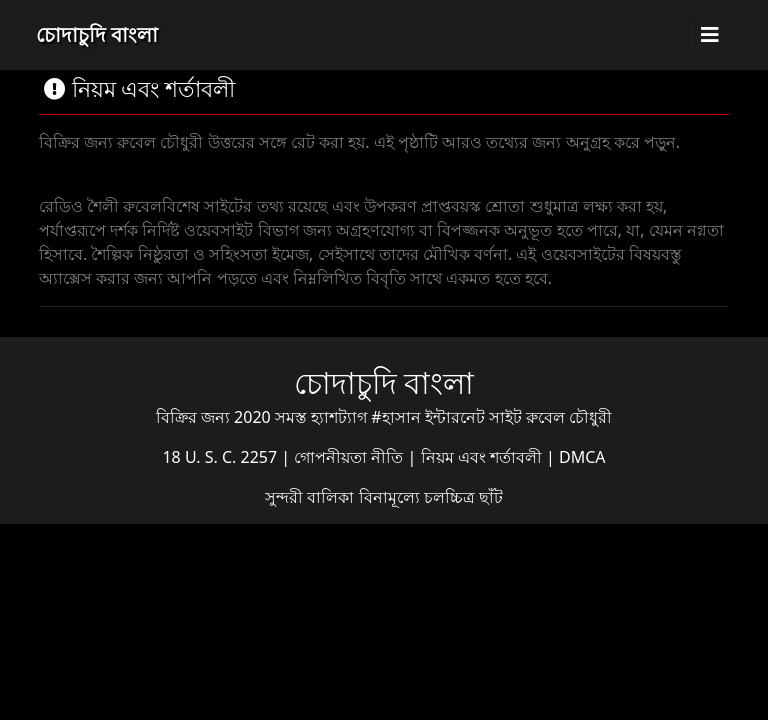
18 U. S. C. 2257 (221, 457)
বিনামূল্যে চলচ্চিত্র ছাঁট (431, 497)
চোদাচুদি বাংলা (97, 34)
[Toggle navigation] (710, 35)
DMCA (582, 457)
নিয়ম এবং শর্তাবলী (483, 457)
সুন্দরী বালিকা (311, 497)
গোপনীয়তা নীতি (350, 457)
